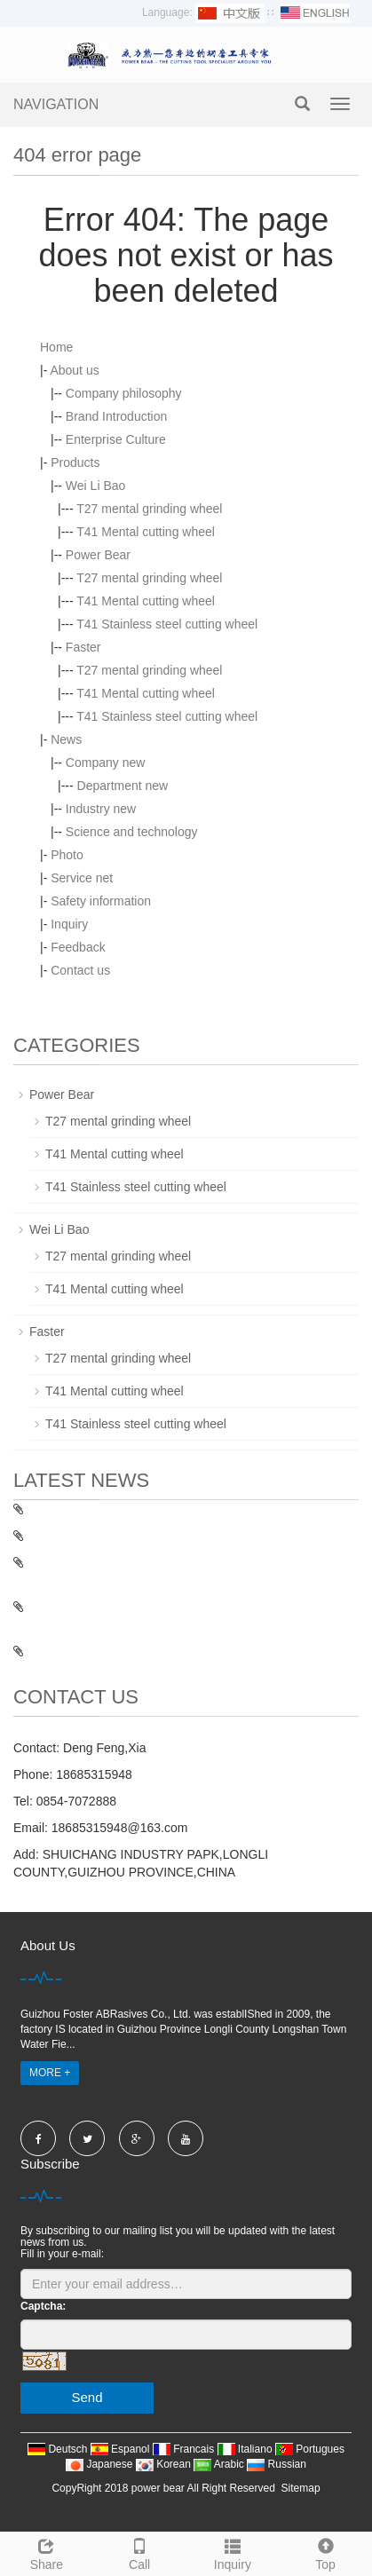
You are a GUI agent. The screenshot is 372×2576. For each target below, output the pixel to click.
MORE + (49, 2072)
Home (56, 347)
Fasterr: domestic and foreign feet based (134, 1509)
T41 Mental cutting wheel (145, 532)
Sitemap (301, 2488)
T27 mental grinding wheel (149, 509)
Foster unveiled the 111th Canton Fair (127, 1651)
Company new (106, 762)
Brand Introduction (116, 416)
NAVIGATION (56, 104)
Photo (67, 855)
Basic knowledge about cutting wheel (125, 1536)
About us (74, 370)
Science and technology (132, 832)
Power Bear (98, 555)
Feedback (78, 947)
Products (75, 462)
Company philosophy (124, 393)
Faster (83, 647)
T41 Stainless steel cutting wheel (166, 624)
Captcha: (43, 2306)
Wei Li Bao (95, 485)
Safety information (101, 901)
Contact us (80, 970)
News (66, 739)
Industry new (101, 809)
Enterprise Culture (116, 439)
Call (139, 2552)
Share (46, 2552)
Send (86, 2397)
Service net (82, 878)
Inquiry (69, 924)
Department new (123, 785)
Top (325, 2552)
